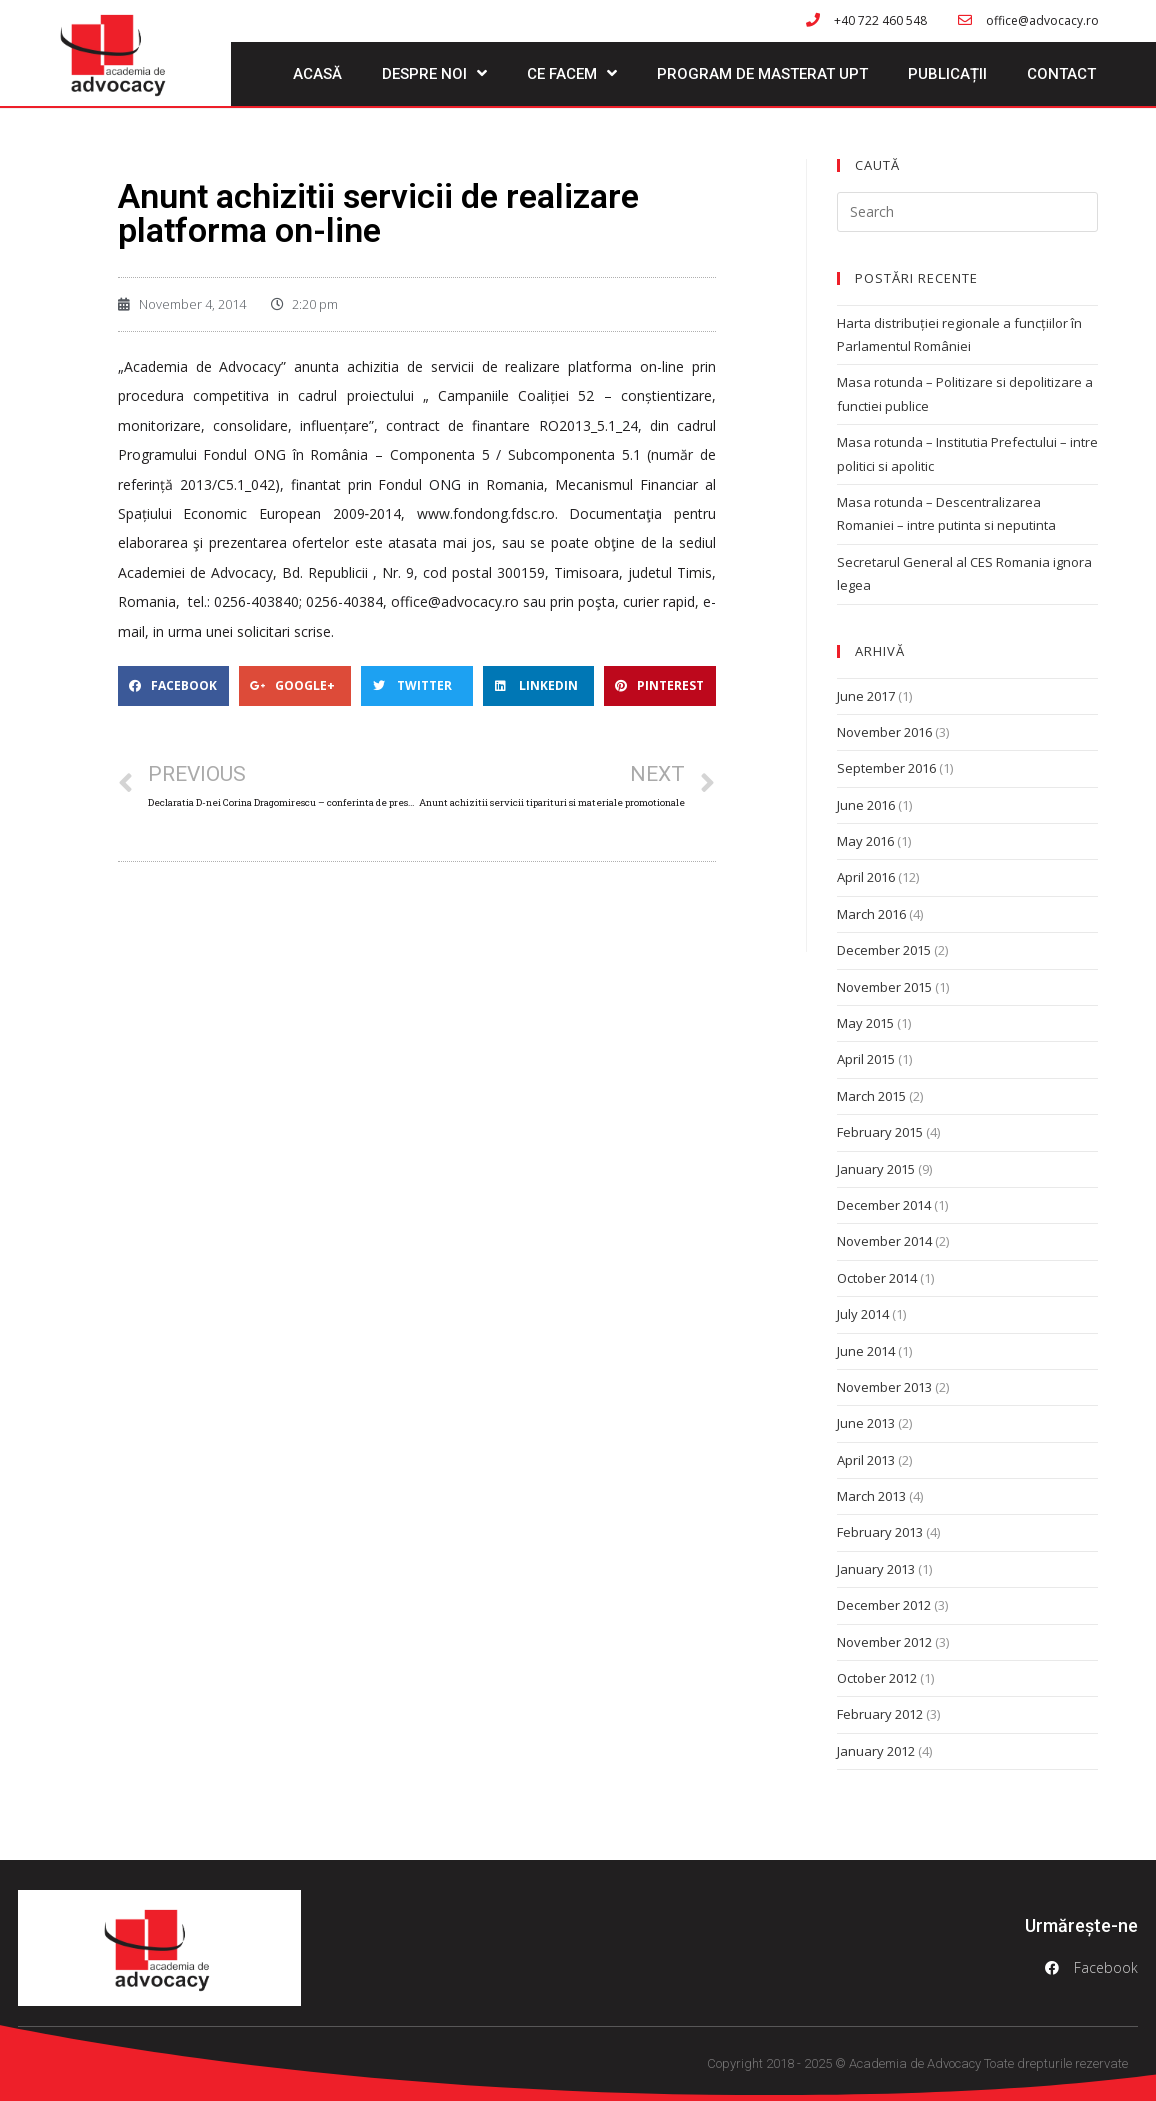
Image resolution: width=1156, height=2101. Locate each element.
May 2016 (865, 841)
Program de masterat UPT (762, 74)
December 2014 (884, 1205)
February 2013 (880, 1532)
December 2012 (884, 1605)
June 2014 (866, 1351)
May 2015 (865, 1023)
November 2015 (884, 987)
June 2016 (866, 805)
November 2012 (884, 1642)
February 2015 (880, 1132)
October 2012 (877, 1678)
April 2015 (866, 1059)
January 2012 (876, 1751)
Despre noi (434, 73)
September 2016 (886, 768)
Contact (1061, 74)
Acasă (317, 74)
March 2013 (871, 1496)
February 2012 (880, 1714)
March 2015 (871, 1096)
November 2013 (884, 1387)
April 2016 (866, 877)
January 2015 (876, 1169)
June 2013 (866, 1423)
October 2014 (877, 1278)
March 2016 (871, 914)
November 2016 (884, 732)
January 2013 (876, 1569)
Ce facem (572, 73)
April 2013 (866, 1460)
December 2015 (884, 950)
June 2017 (866, 696)
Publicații (947, 74)
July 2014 (863, 1314)
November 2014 (884, 1241)
